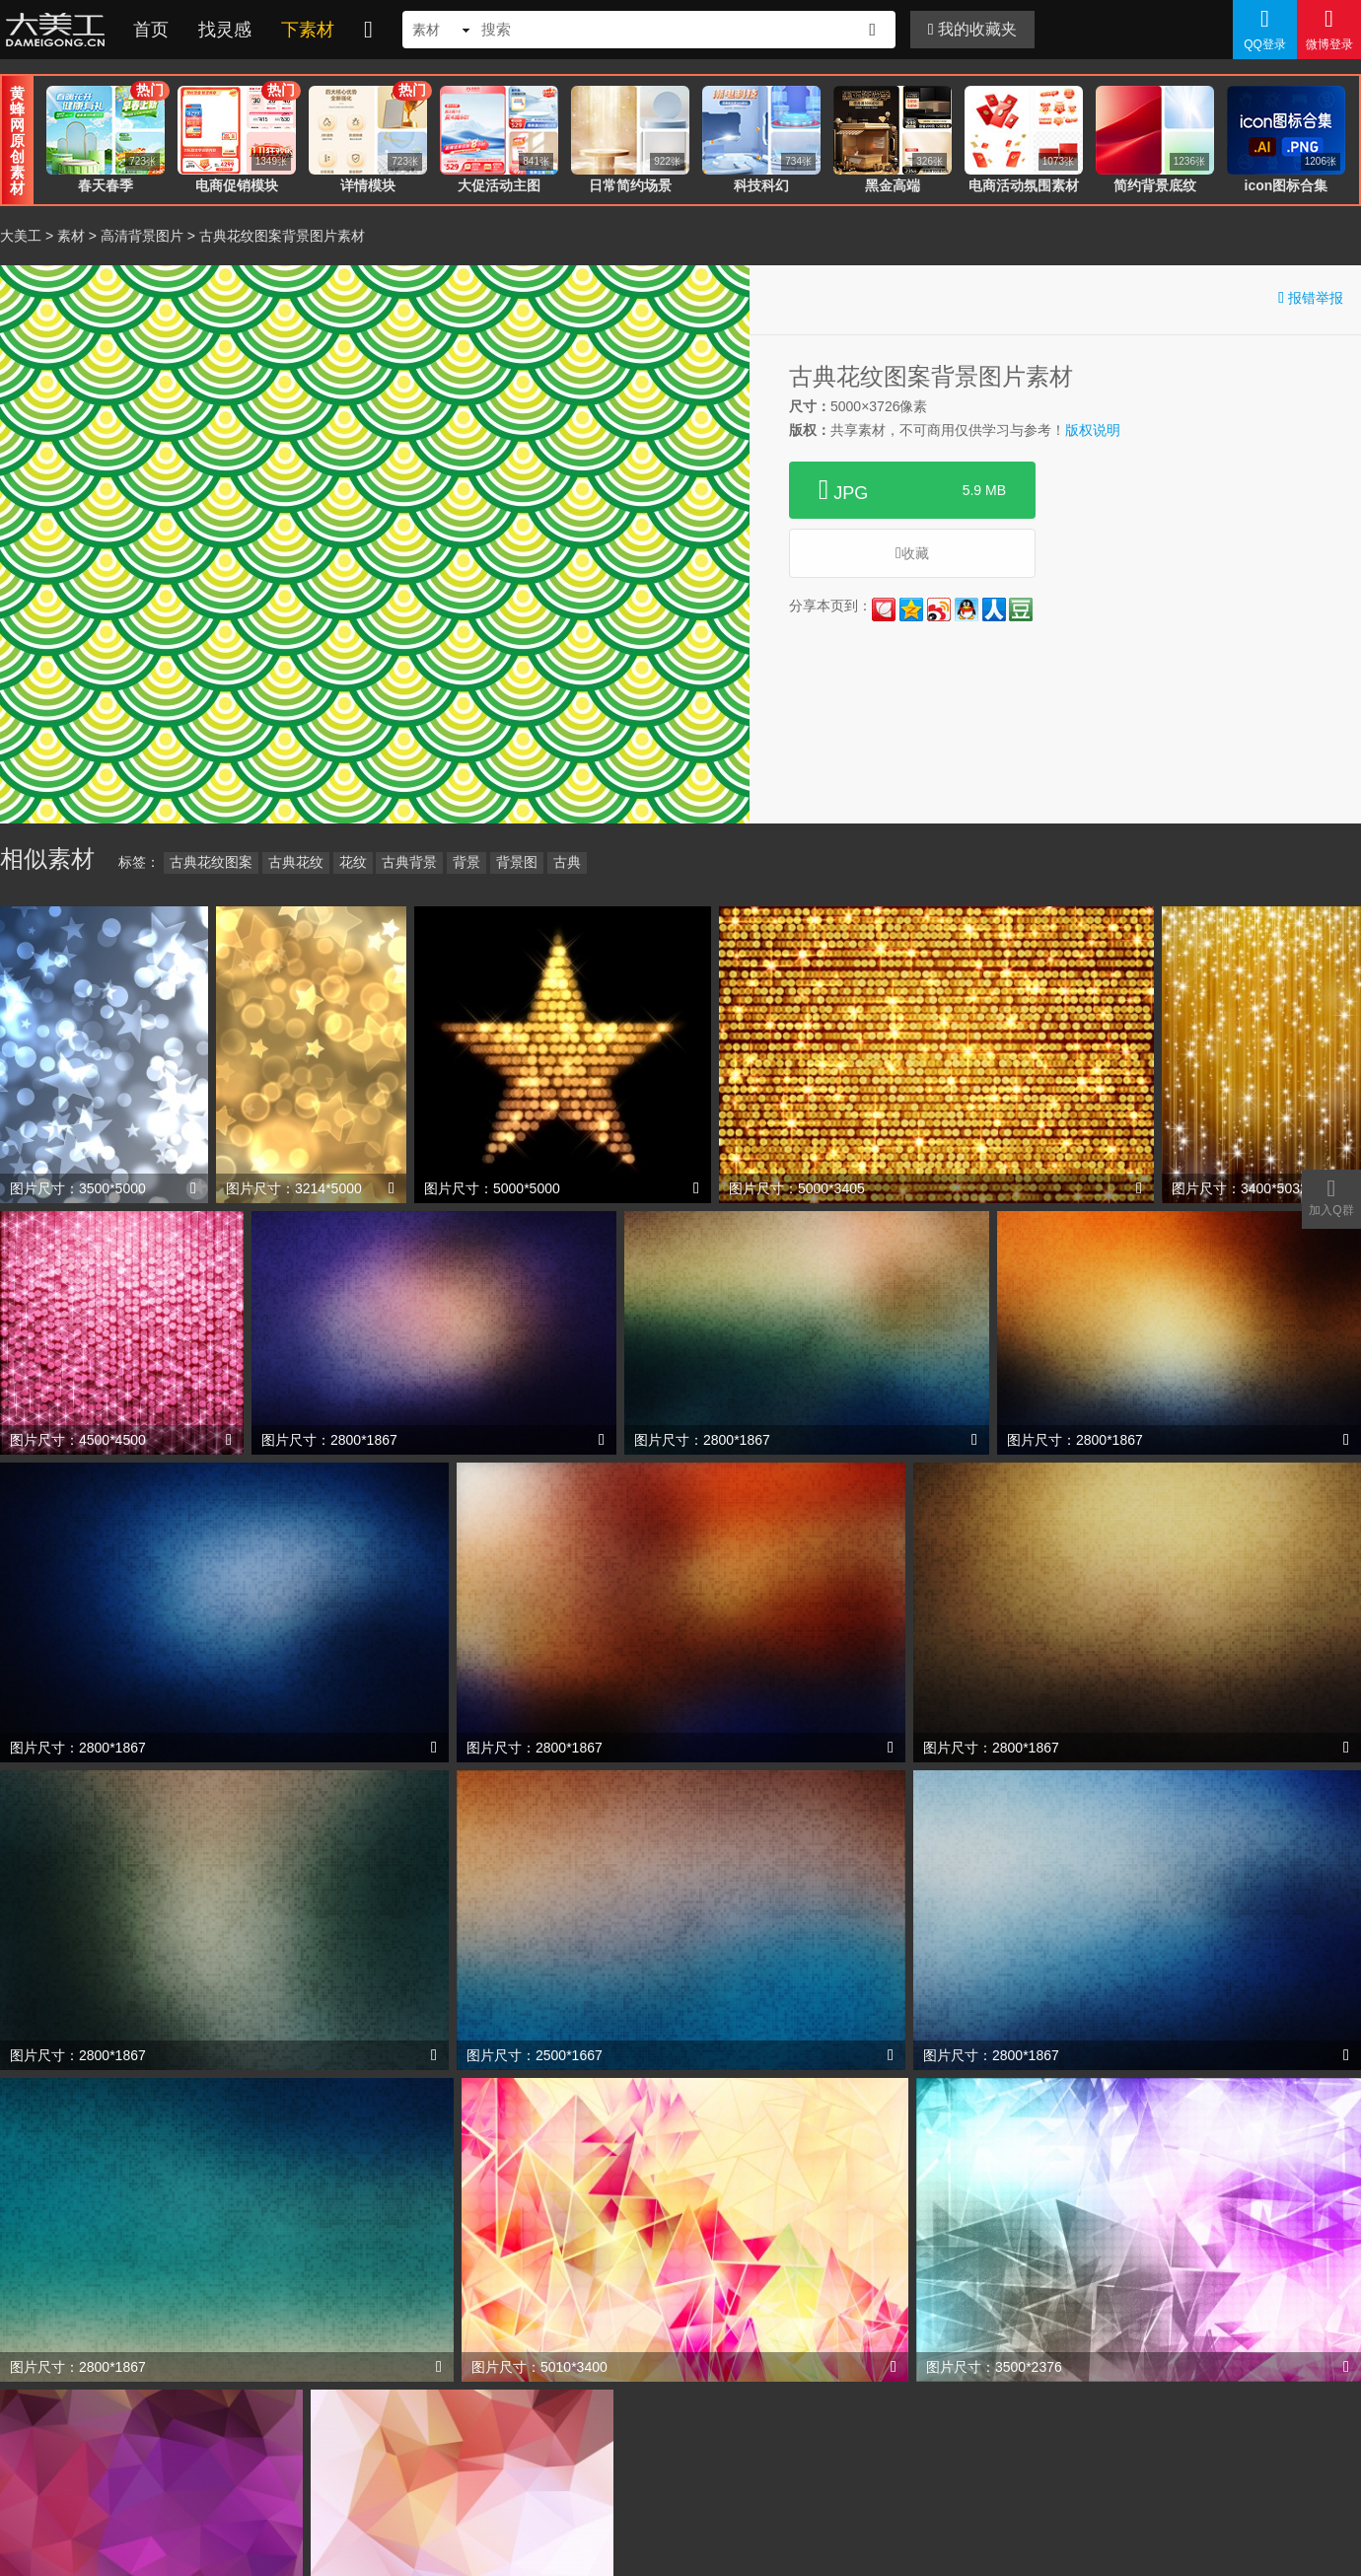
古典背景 (409, 862)
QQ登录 (1265, 28)
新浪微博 (939, 609)
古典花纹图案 (211, 862)
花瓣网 (883, 609)
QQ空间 (911, 609)
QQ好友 (966, 609)
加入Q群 (1331, 1196)
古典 (567, 862)
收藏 (912, 552)
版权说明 (1092, 430)
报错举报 (1310, 297)
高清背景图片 (142, 236)
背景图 (516, 862)
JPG (912, 490)
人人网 (994, 609)
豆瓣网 (1021, 609)
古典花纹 (295, 862)
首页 (151, 29)
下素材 (307, 29)
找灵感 (224, 29)
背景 (466, 862)
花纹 (353, 862)
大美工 (59, 29)
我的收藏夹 (972, 29)
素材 (71, 236)
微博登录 (1329, 28)
